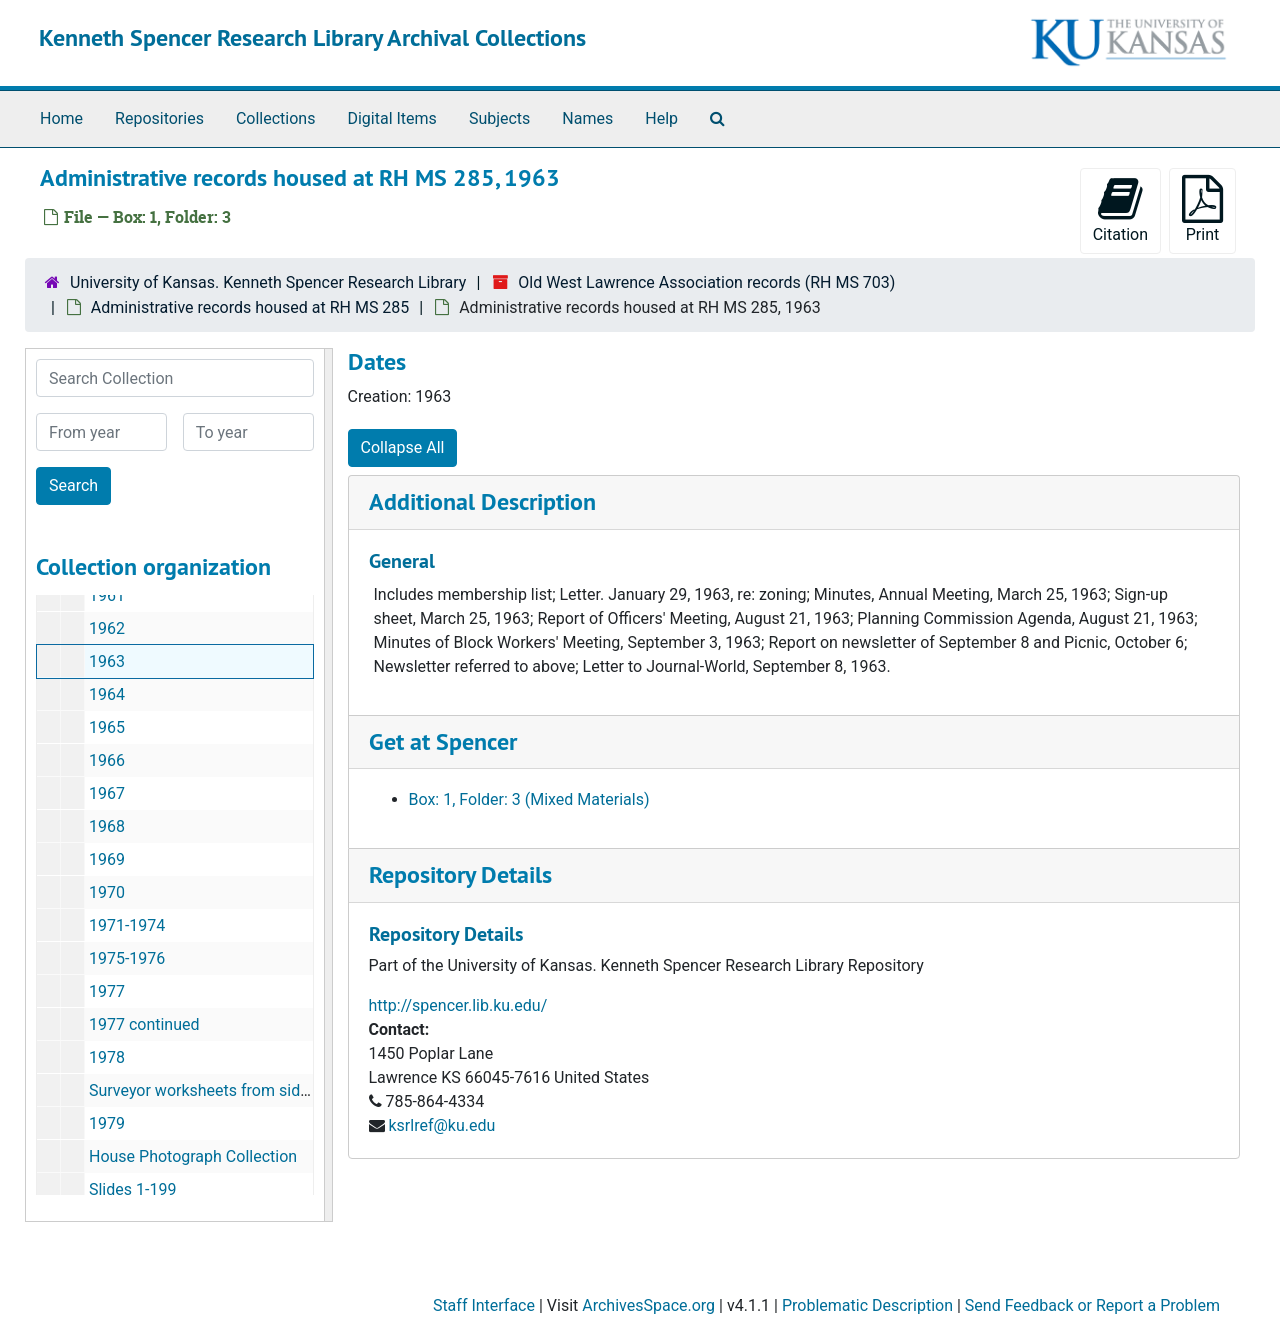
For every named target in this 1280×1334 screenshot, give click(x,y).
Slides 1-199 (132, 1189)
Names (587, 118)
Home (61, 118)
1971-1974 (127, 925)
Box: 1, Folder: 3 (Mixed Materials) (529, 799)
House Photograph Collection (193, 1156)
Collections (276, 118)
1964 (107, 694)
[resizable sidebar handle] (328, 785)
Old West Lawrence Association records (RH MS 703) (706, 282)
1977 (107, 991)
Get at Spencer (443, 741)
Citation (1120, 209)
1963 (107, 661)
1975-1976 (127, 958)
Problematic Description (867, 1305)
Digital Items (391, 118)
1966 (107, 760)
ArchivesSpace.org (648, 1305)
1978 (107, 1057)
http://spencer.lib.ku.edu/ (458, 1005)
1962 (107, 628)
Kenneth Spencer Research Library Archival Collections (312, 37)
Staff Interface (484, 1305)
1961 (107, 595)
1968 (107, 826)
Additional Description (482, 501)
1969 (107, 859)
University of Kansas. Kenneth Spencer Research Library (268, 282)
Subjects (499, 118)
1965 (107, 727)
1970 (107, 892)
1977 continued (144, 1024)
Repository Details (460, 874)
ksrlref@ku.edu (441, 1125)
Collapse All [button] (403, 447)
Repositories (159, 118)
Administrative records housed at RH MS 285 (250, 307)
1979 (107, 1123)
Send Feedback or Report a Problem (1092, 1305)
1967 (107, 793)
